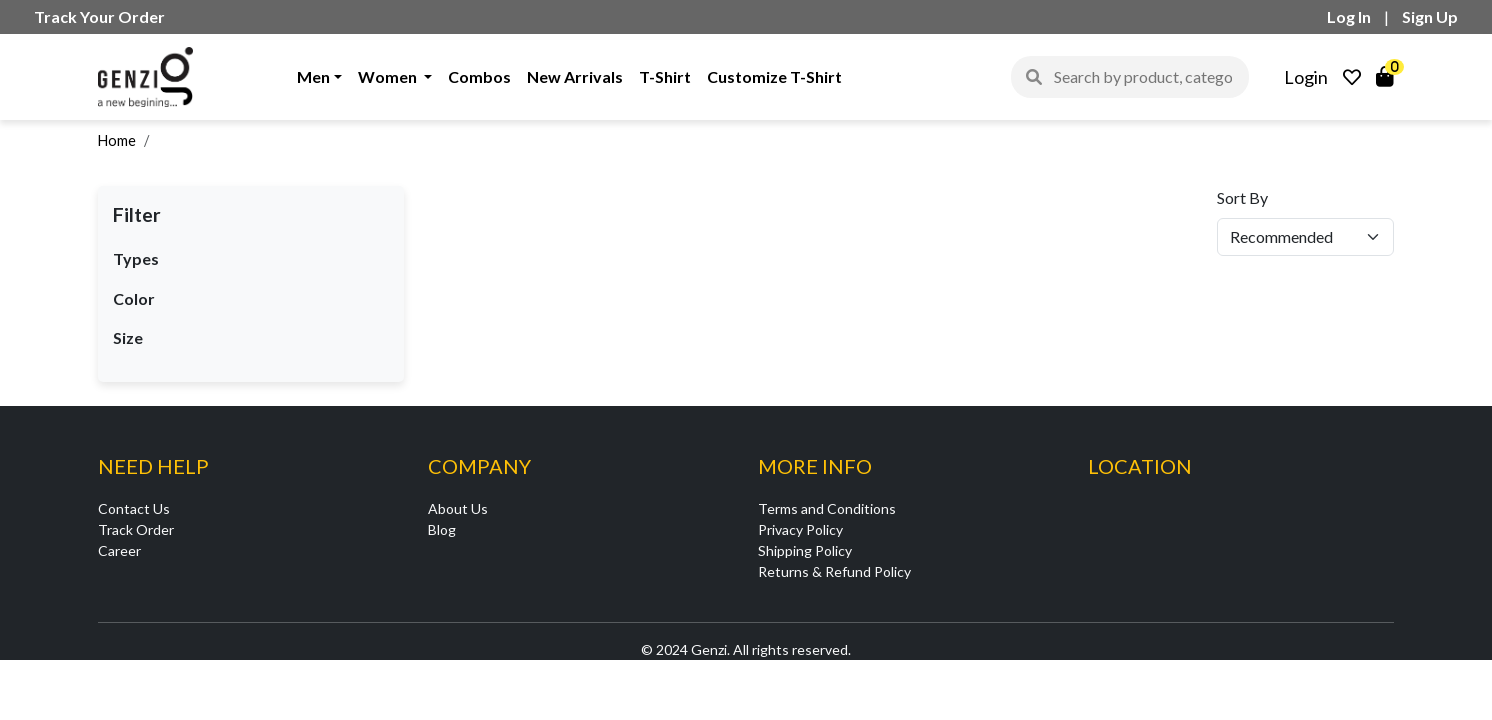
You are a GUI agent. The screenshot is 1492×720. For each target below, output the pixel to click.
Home (117, 140)
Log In (1349, 16)
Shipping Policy (805, 550)
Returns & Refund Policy (834, 571)
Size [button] (128, 337)
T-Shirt (665, 76)
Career (119, 550)
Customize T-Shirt (774, 76)
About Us (458, 508)
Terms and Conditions (827, 508)
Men (313, 76)
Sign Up (1430, 16)
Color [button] (134, 298)
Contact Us (134, 508)
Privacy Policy (800, 529)
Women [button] (389, 76)
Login (1306, 77)
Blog (442, 529)
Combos (479, 76)
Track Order (136, 529)
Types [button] (136, 258)
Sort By (1242, 197)
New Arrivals (575, 76)
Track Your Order (99, 16)
